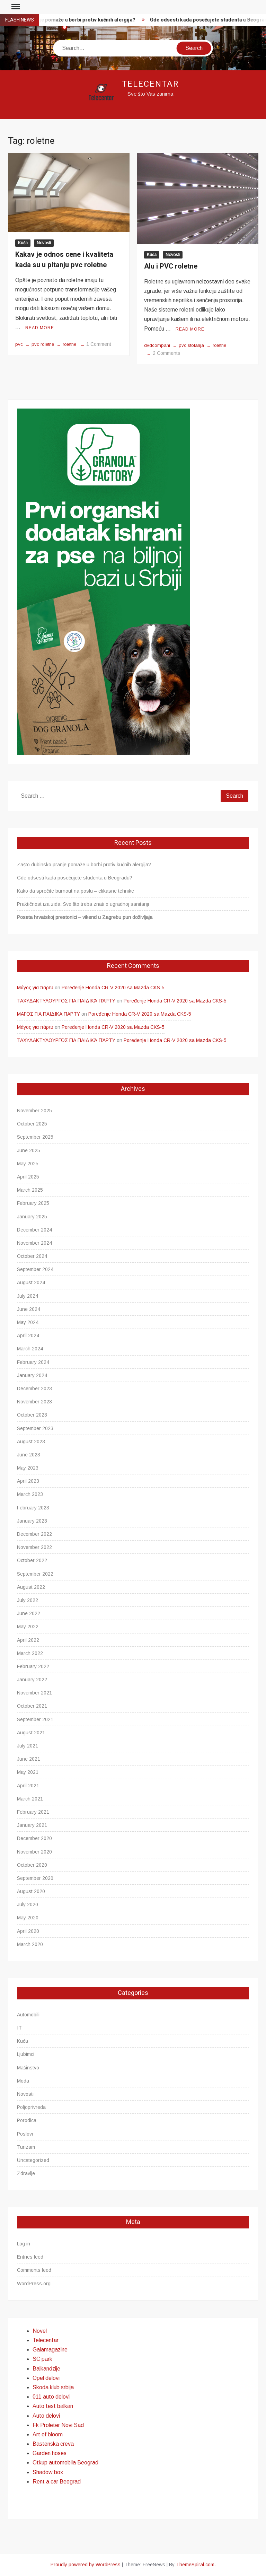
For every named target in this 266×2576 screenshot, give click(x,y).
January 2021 (32, 1825)
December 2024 (34, 1230)
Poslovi (25, 2134)
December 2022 (34, 1534)
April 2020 (28, 1931)
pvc (19, 344)
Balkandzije (46, 2369)
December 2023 (34, 1388)
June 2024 (28, 1309)
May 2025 (27, 1163)
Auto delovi (46, 2416)
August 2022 (31, 1587)
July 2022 (27, 1600)
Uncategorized (33, 2160)
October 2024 (32, 1256)
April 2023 (28, 1481)
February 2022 (33, 1666)
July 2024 (27, 1296)
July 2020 (27, 1904)
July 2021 (27, 1746)
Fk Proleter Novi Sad (58, 2425)
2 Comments (166, 353)
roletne (69, 344)
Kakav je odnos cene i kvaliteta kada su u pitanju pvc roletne (64, 259)
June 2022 (28, 1613)
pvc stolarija (191, 345)
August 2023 (31, 1441)
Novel (40, 2331)
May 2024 (27, 1322)
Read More (39, 327)
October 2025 (32, 1124)
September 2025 (35, 1137)
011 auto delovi (51, 2397)
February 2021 (33, 1812)
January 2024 (32, 1375)
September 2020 (35, 1878)
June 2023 (28, 1454)
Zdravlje (26, 2173)
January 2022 (32, 1679)
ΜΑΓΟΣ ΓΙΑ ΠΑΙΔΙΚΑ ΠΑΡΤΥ (48, 1014)
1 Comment (98, 344)
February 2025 (33, 1203)
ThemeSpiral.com (195, 2564)
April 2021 (28, 1785)
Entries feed (30, 2257)
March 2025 (30, 1190)
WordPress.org (34, 2283)
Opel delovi (46, 2378)
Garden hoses (49, 2453)
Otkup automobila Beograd (65, 2462)
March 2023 (30, 1494)
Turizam (26, 2147)
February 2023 (33, 1507)
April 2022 (28, 1640)
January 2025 (32, 1216)
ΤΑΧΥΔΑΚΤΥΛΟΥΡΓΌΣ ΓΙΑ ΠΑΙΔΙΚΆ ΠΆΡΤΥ (66, 1001)
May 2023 (27, 1468)
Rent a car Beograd (57, 2482)
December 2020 (34, 1838)
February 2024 (33, 1362)
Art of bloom (48, 2434)
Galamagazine (50, 2349)
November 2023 (34, 1401)
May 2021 (27, 1772)
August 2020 (31, 1891)
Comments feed (34, 2270)
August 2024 (31, 1282)
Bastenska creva (53, 2444)
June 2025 (28, 1150)
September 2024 (35, 1269)
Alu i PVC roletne (170, 266)
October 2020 (32, 1865)
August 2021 (31, 1732)
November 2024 (34, 1243)
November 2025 (34, 1110)
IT (19, 2028)
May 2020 (27, 1917)
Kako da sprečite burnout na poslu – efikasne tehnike (75, 891)
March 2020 (30, 1944)
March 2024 (30, 1348)
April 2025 (28, 1177)
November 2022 (34, 1547)
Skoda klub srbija (53, 2387)
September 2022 (35, 1574)
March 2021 (30, 1799)
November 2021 (34, 1693)
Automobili (28, 2014)
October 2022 (32, 1560)
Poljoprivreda (31, 2107)
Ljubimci (25, 2054)
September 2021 (35, 1719)
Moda (23, 2081)
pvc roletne (43, 344)
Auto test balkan (53, 2406)
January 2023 (32, 1521)
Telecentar (150, 84)
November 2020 (34, 1852)
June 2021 (28, 1759)
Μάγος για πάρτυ (35, 987)
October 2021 (32, 1706)
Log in (23, 2243)
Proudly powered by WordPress (86, 2564)
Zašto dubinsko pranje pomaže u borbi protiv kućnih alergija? (84, 864)
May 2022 (27, 1626)
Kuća (23, 242)
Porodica (26, 2120)
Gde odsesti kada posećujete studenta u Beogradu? (74, 877)
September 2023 (35, 1428)
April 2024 (28, 1335)
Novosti (44, 242)
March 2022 (30, 1653)
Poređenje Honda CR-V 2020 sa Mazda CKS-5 (113, 987)
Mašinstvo (28, 2067)
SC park (42, 2359)
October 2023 (32, 1415)
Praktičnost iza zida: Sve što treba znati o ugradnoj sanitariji (83, 904)
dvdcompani (157, 345)
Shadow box (48, 2472)
